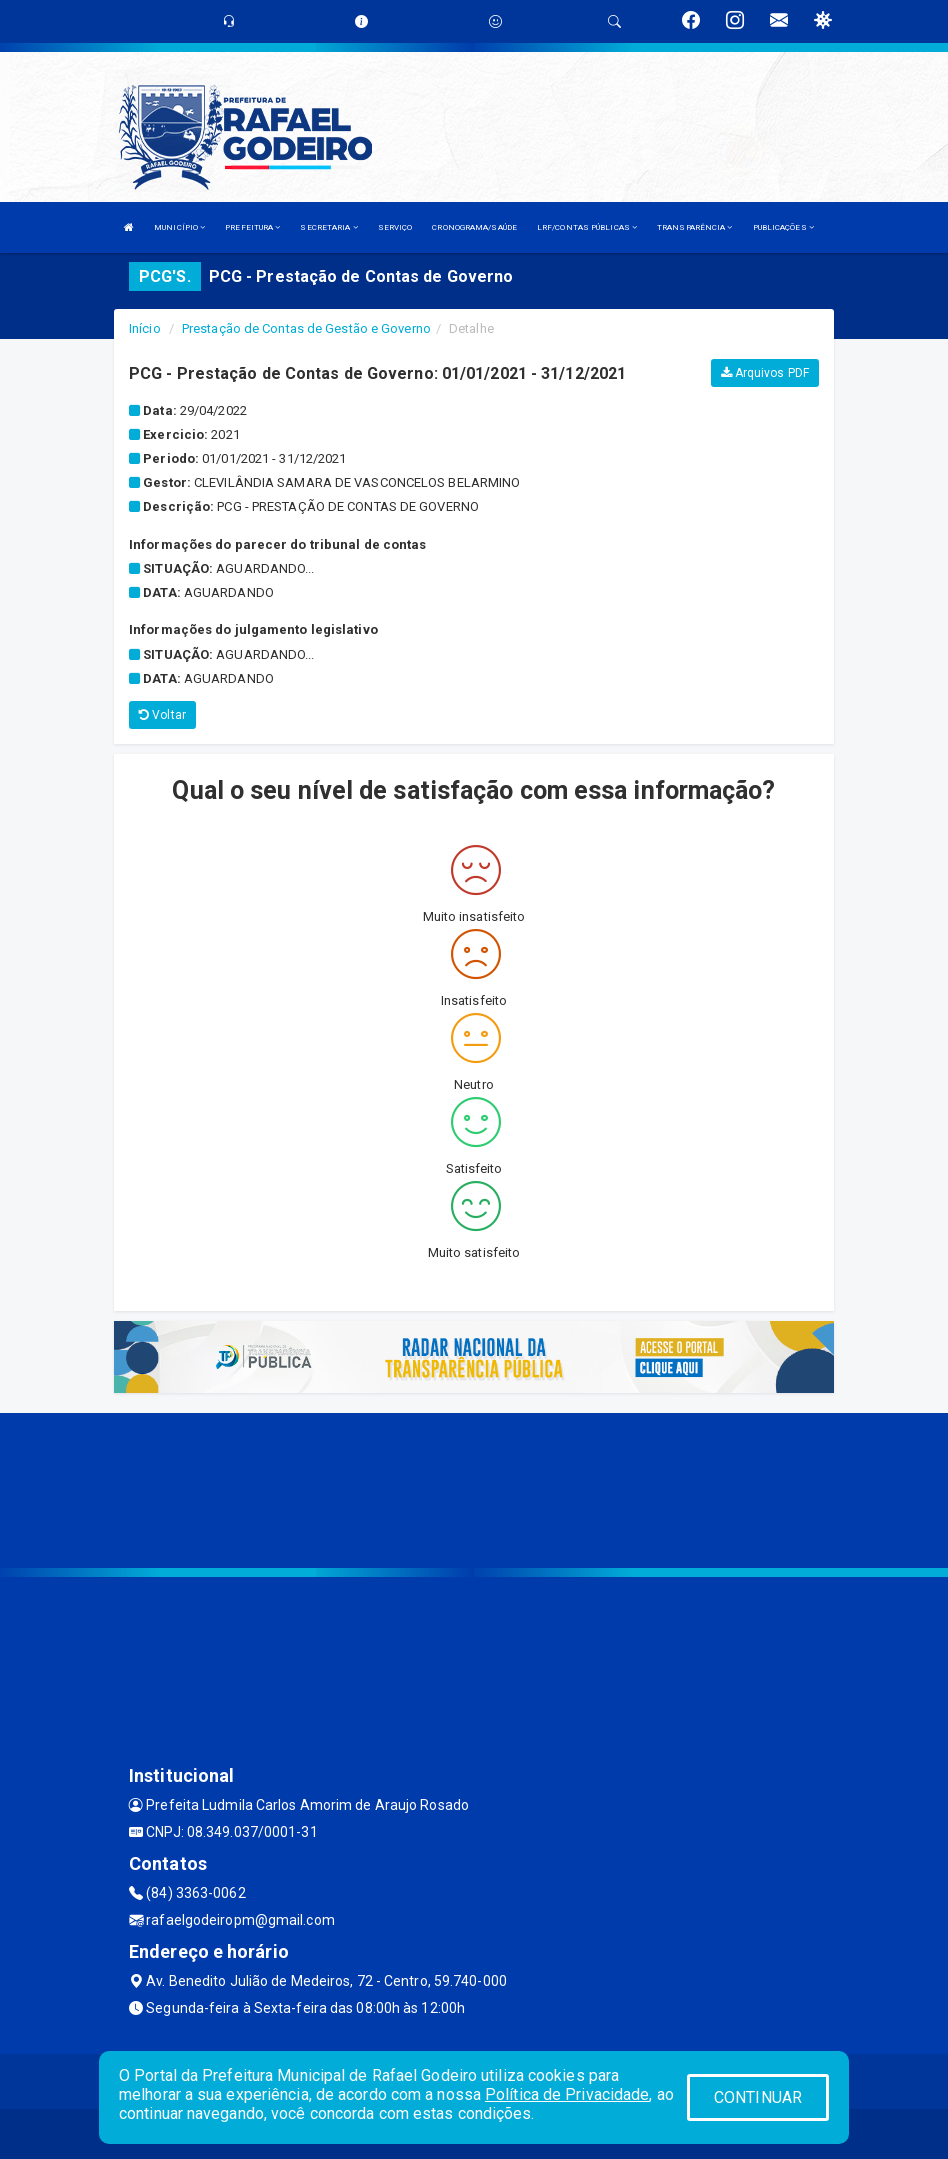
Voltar (162, 715)
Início (145, 328)
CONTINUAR (758, 2097)
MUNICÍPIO (179, 227)
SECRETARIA (328, 227)
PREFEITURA (252, 227)
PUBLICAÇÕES (783, 227)
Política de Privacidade (567, 2094)
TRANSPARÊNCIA (695, 227)
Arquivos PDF (765, 373)
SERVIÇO (395, 227)
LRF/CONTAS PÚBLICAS (587, 227)
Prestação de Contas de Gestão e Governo (306, 328)
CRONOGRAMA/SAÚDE (474, 227)
